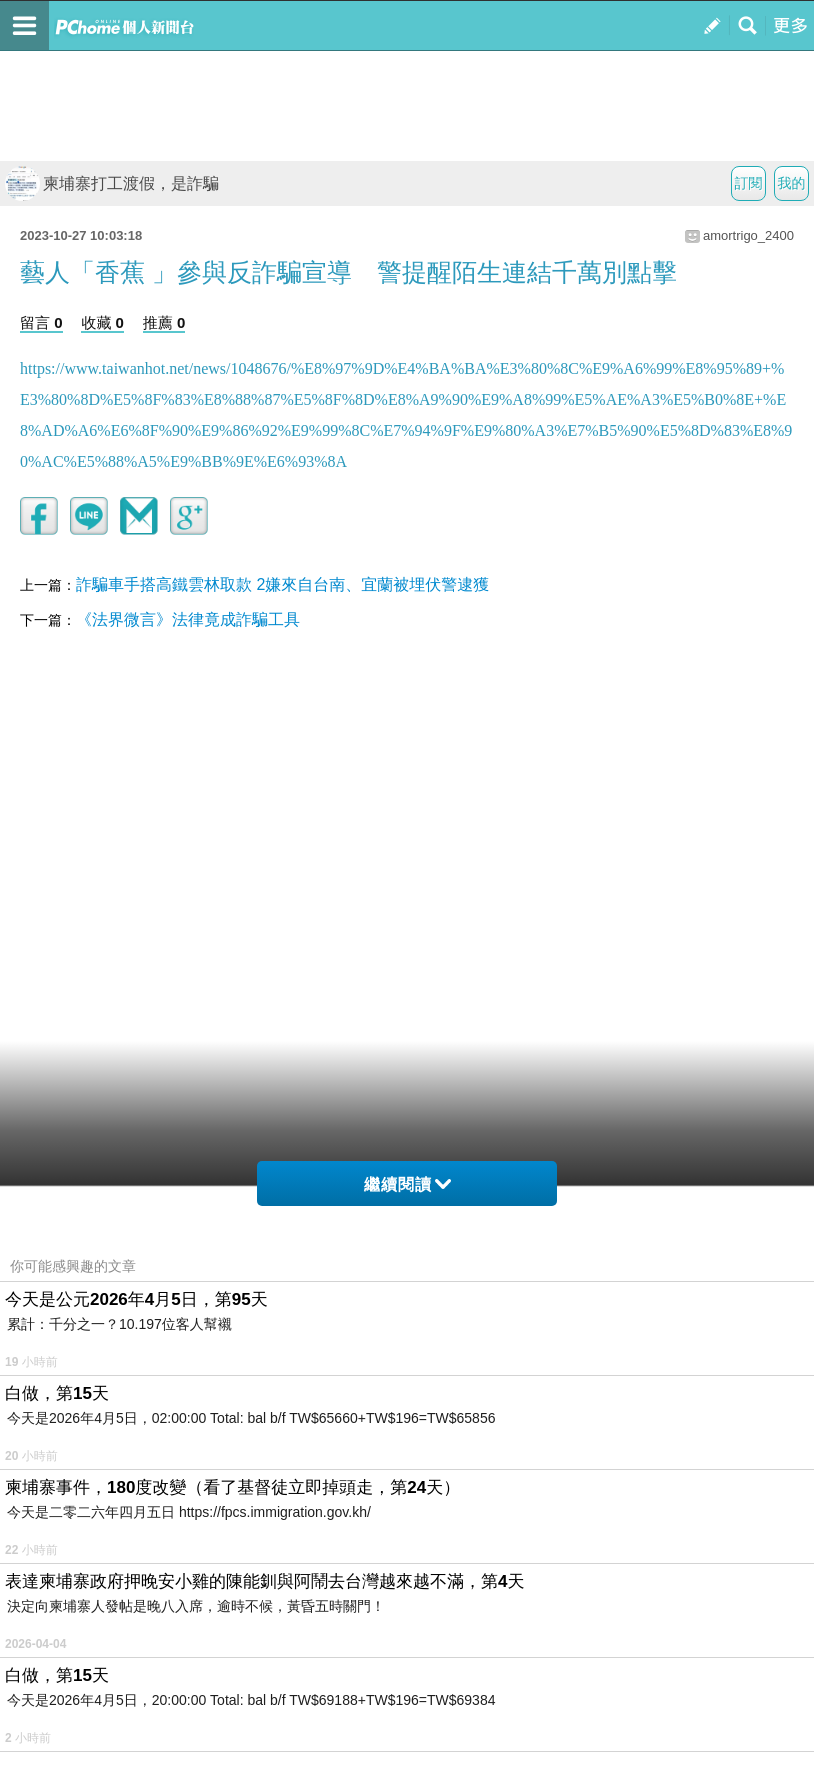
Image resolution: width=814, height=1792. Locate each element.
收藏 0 (102, 322)
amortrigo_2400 (748, 235)
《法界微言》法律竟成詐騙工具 (188, 619)
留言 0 (41, 322)
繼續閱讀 (407, 1184)
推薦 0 (164, 322)
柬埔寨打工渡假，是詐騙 (112, 183)
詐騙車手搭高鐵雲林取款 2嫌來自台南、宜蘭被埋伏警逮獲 (282, 584)
